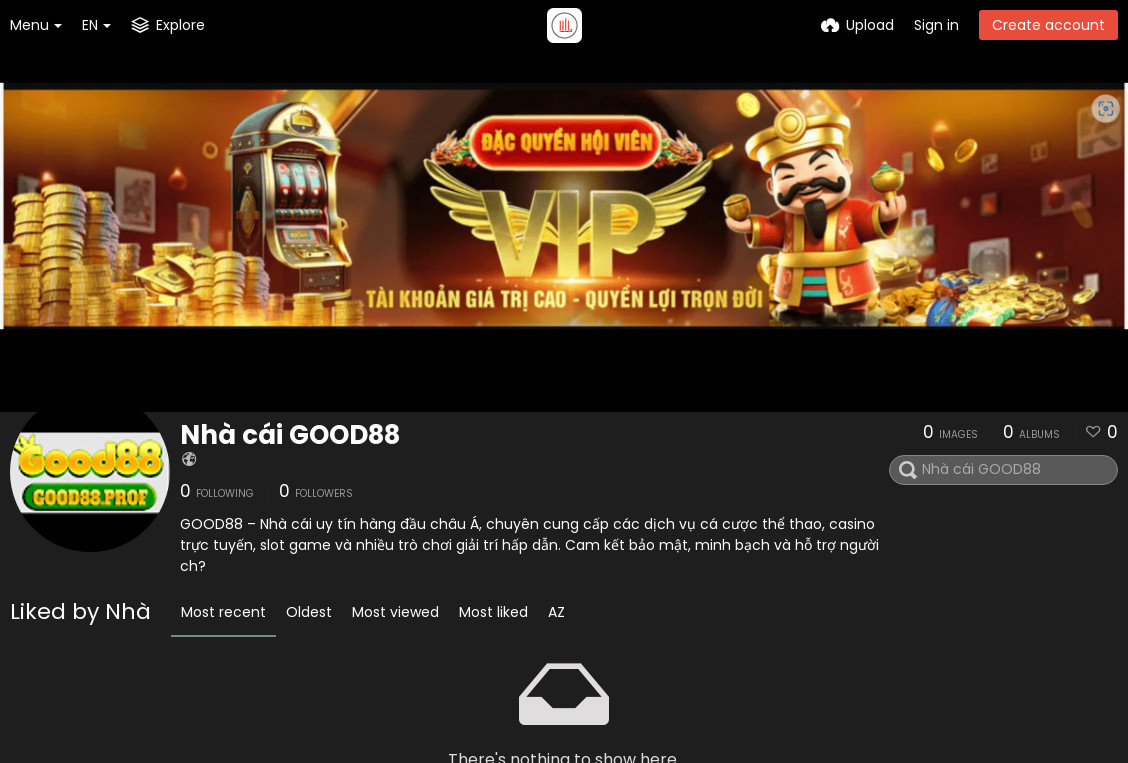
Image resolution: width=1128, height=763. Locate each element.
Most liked (493, 612)
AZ (556, 612)
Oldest (309, 612)
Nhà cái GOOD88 (290, 435)
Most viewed (395, 612)
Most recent (223, 612)
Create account (1048, 25)
